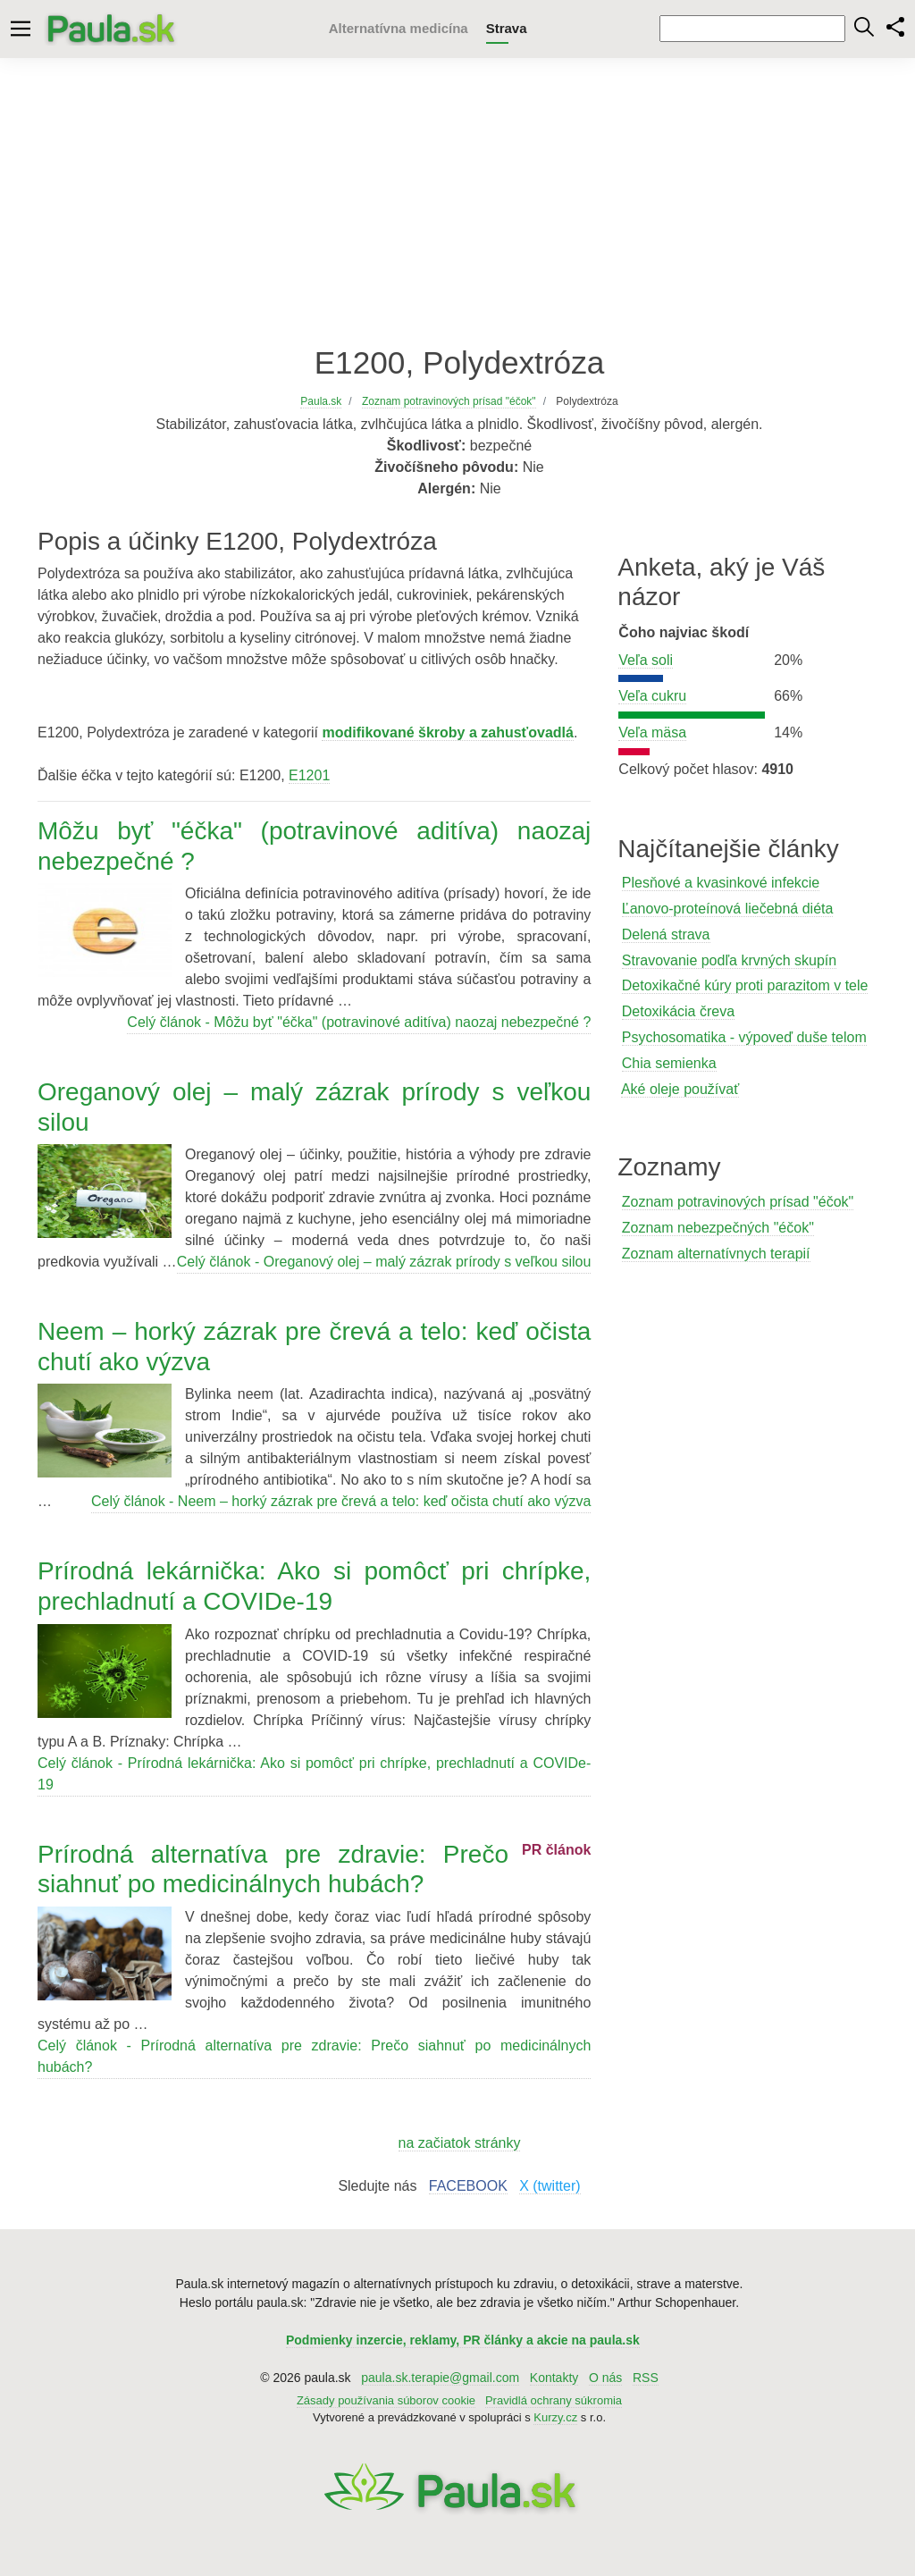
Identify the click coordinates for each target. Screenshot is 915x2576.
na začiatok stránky (460, 2143)
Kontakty (554, 2377)
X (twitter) (549, 2185)
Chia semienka (669, 1063)
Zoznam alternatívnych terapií (716, 1253)
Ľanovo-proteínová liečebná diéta (728, 908)
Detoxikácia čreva (678, 1011)
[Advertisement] (457, 201)
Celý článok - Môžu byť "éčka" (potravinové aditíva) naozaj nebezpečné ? (359, 1022)
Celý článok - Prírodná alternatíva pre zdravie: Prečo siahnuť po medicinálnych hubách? (314, 2056)
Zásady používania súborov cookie (386, 2400)
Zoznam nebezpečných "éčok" (718, 1227)
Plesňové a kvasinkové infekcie (720, 882)
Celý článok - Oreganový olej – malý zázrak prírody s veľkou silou (384, 1261)
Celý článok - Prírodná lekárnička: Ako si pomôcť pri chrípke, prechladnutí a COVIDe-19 (314, 1773)
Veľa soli (645, 660)
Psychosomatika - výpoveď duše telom (744, 1037)
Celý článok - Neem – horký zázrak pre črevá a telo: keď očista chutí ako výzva (341, 1501)
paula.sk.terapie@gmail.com (440, 2377)
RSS (646, 2377)
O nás (605, 2377)
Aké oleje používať (680, 1089)
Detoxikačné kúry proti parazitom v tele (745, 985)
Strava (506, 28)
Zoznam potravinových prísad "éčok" (737, 1201)
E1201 (309, 775)
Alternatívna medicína (398, 28)
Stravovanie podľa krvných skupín (729, 960)
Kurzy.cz (555, 2417)
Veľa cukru (652, 695)
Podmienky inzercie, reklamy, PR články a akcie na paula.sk (463, 2340)
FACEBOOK (468, 2185)
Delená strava (666, 934)
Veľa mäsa (652, 732)
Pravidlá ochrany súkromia (553, 2400)
